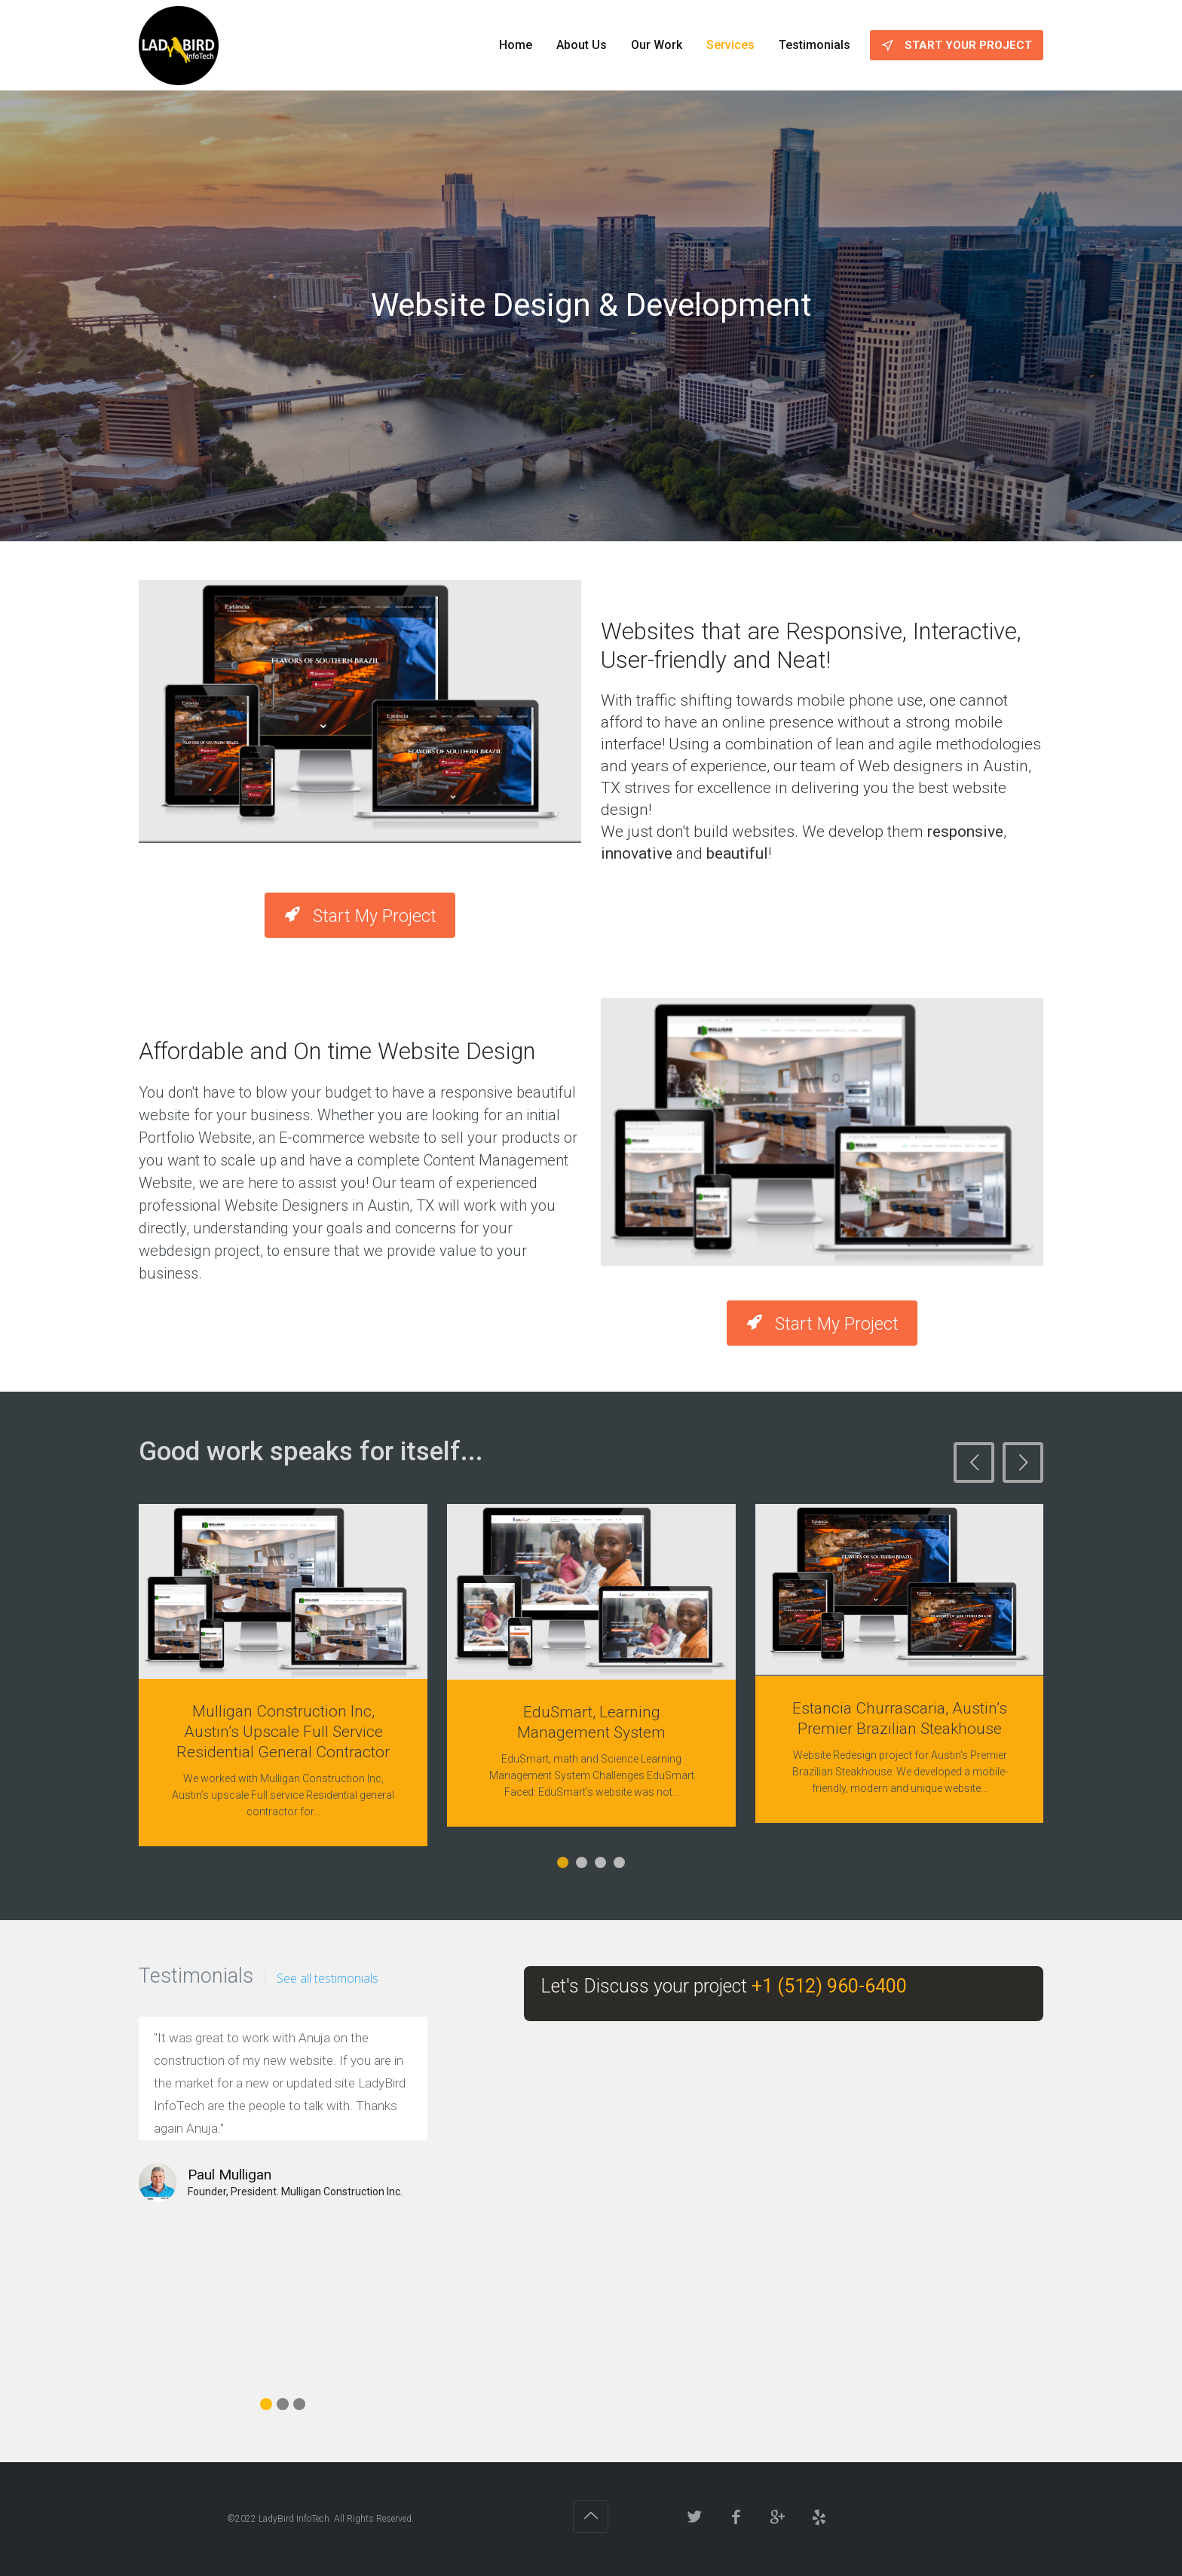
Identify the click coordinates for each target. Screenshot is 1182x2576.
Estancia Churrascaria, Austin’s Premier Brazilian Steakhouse (899, 1718)
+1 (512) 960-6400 (827, 1986)
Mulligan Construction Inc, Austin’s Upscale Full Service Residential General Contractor (283, 1731)
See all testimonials (327, 1978)
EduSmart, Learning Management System (591, 1722)
